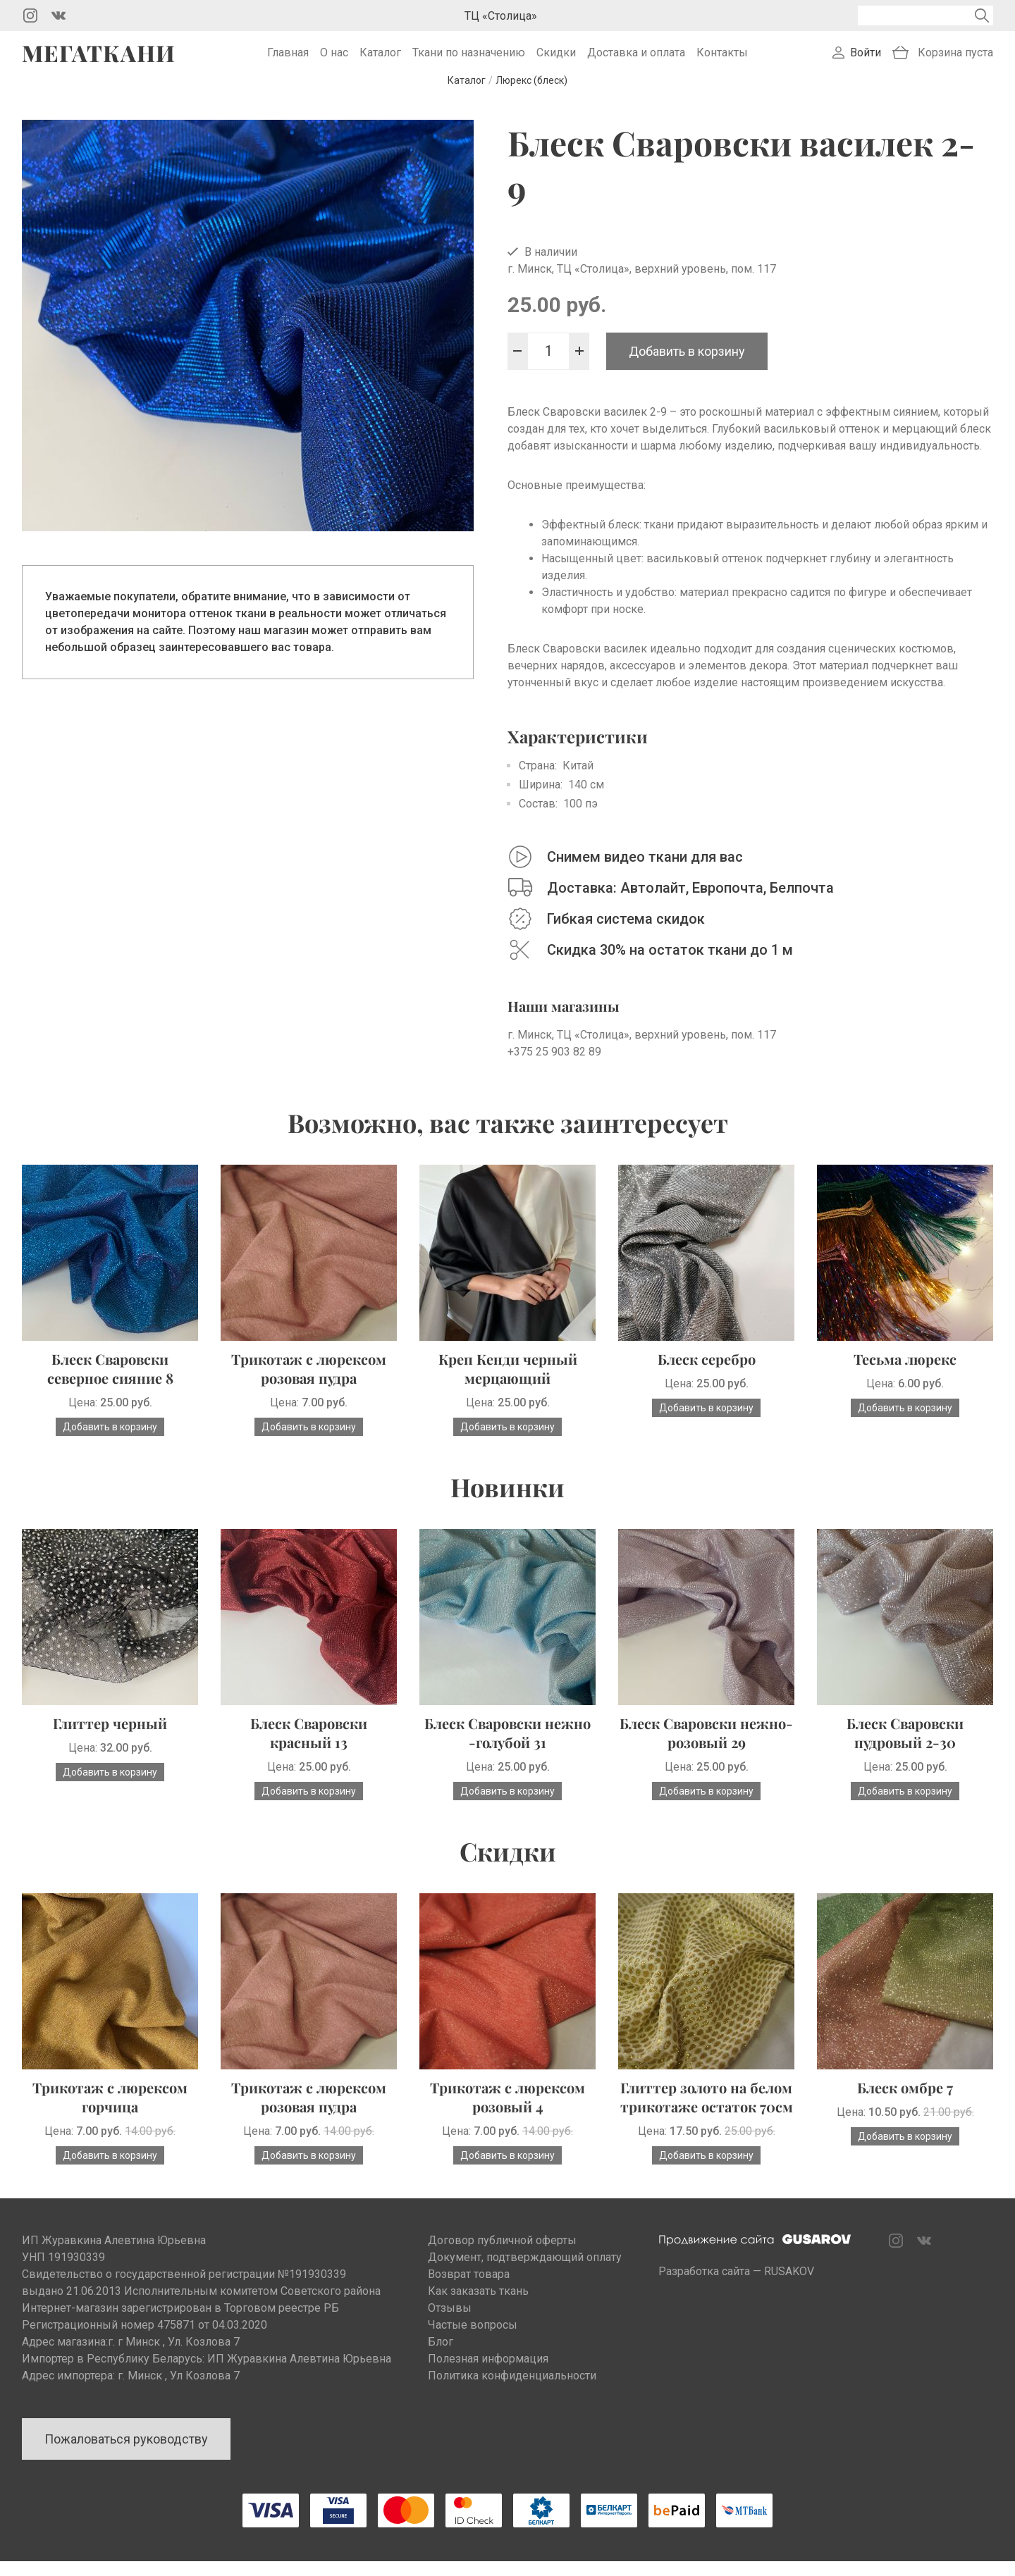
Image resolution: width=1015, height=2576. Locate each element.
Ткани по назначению (468, 60)
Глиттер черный (110, 1737)
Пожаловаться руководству (126, 2453)
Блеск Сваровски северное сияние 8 (110, 1383)
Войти (865, 60)
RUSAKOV (789, 2286)
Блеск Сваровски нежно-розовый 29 (706, 1747)
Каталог (380, 60)
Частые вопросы (472, 2339)
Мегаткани (99, 60)
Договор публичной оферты (502, 2255)
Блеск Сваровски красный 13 (308, 1747)
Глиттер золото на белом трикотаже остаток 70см (706, 2112)
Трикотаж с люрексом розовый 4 (507, 2112)
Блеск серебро (707, 1373)
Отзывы (450, 2322)
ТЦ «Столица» (501, 16)
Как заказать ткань (478, 2305)
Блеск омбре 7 (905, 2102)
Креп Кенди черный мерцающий (507, 1383)
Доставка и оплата (636, 60)
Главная (288, 60)
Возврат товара (469, 2289)
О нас (334, 60)
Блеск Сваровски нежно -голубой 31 (507, 1747)
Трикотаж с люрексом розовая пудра (308, 1383)
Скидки (556, 60)
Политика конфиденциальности (512, 2390)
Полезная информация (488, 2373)
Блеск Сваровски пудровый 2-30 (905, 1747)
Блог (440, 2356)
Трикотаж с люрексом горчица (109, 2112)
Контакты (722, 60)
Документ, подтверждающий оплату (525, 2272)
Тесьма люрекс (905, 1373)
